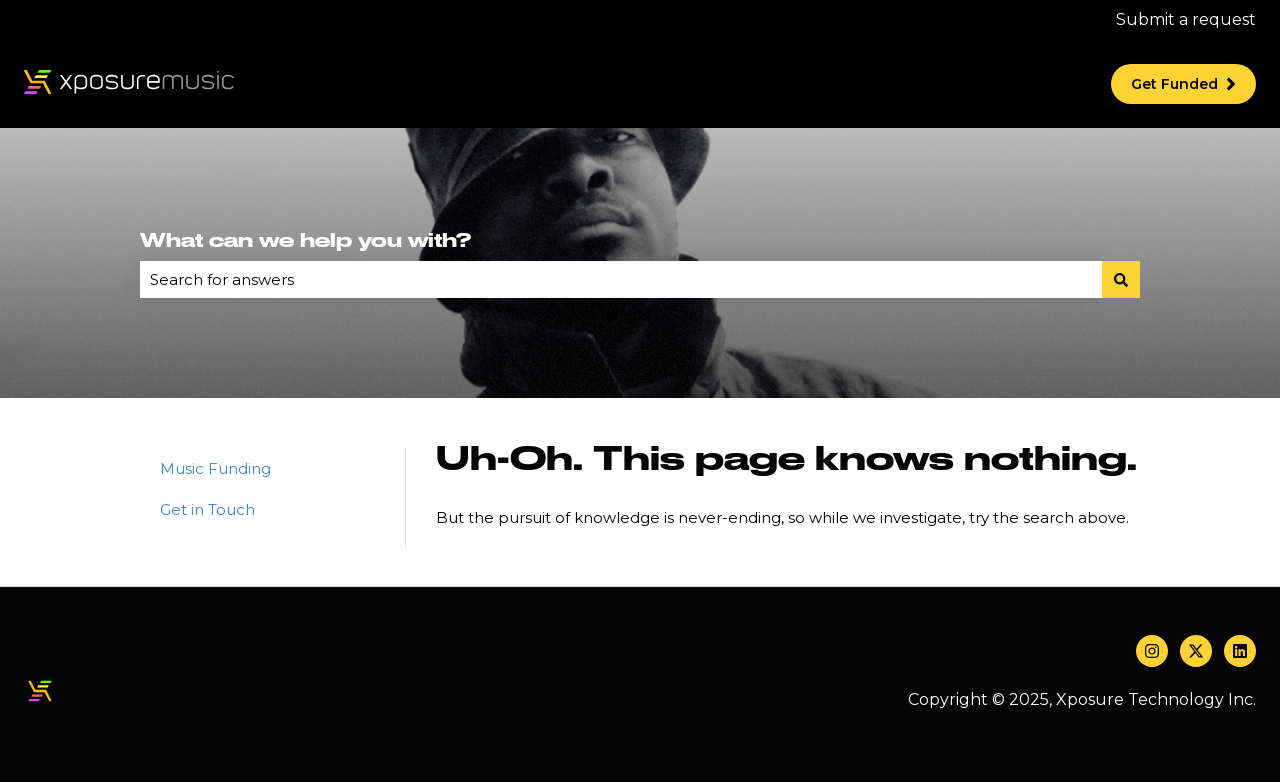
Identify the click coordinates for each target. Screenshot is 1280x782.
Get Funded (1183, 84)
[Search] (1121, 279)
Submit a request (1186, 19)
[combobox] (621, 279)
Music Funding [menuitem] (215, 468)
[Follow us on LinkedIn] (1240, 651)
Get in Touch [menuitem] (207, 509)
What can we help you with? (305, 241)
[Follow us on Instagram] (1152, 651)
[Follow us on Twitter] (1196, 651)
